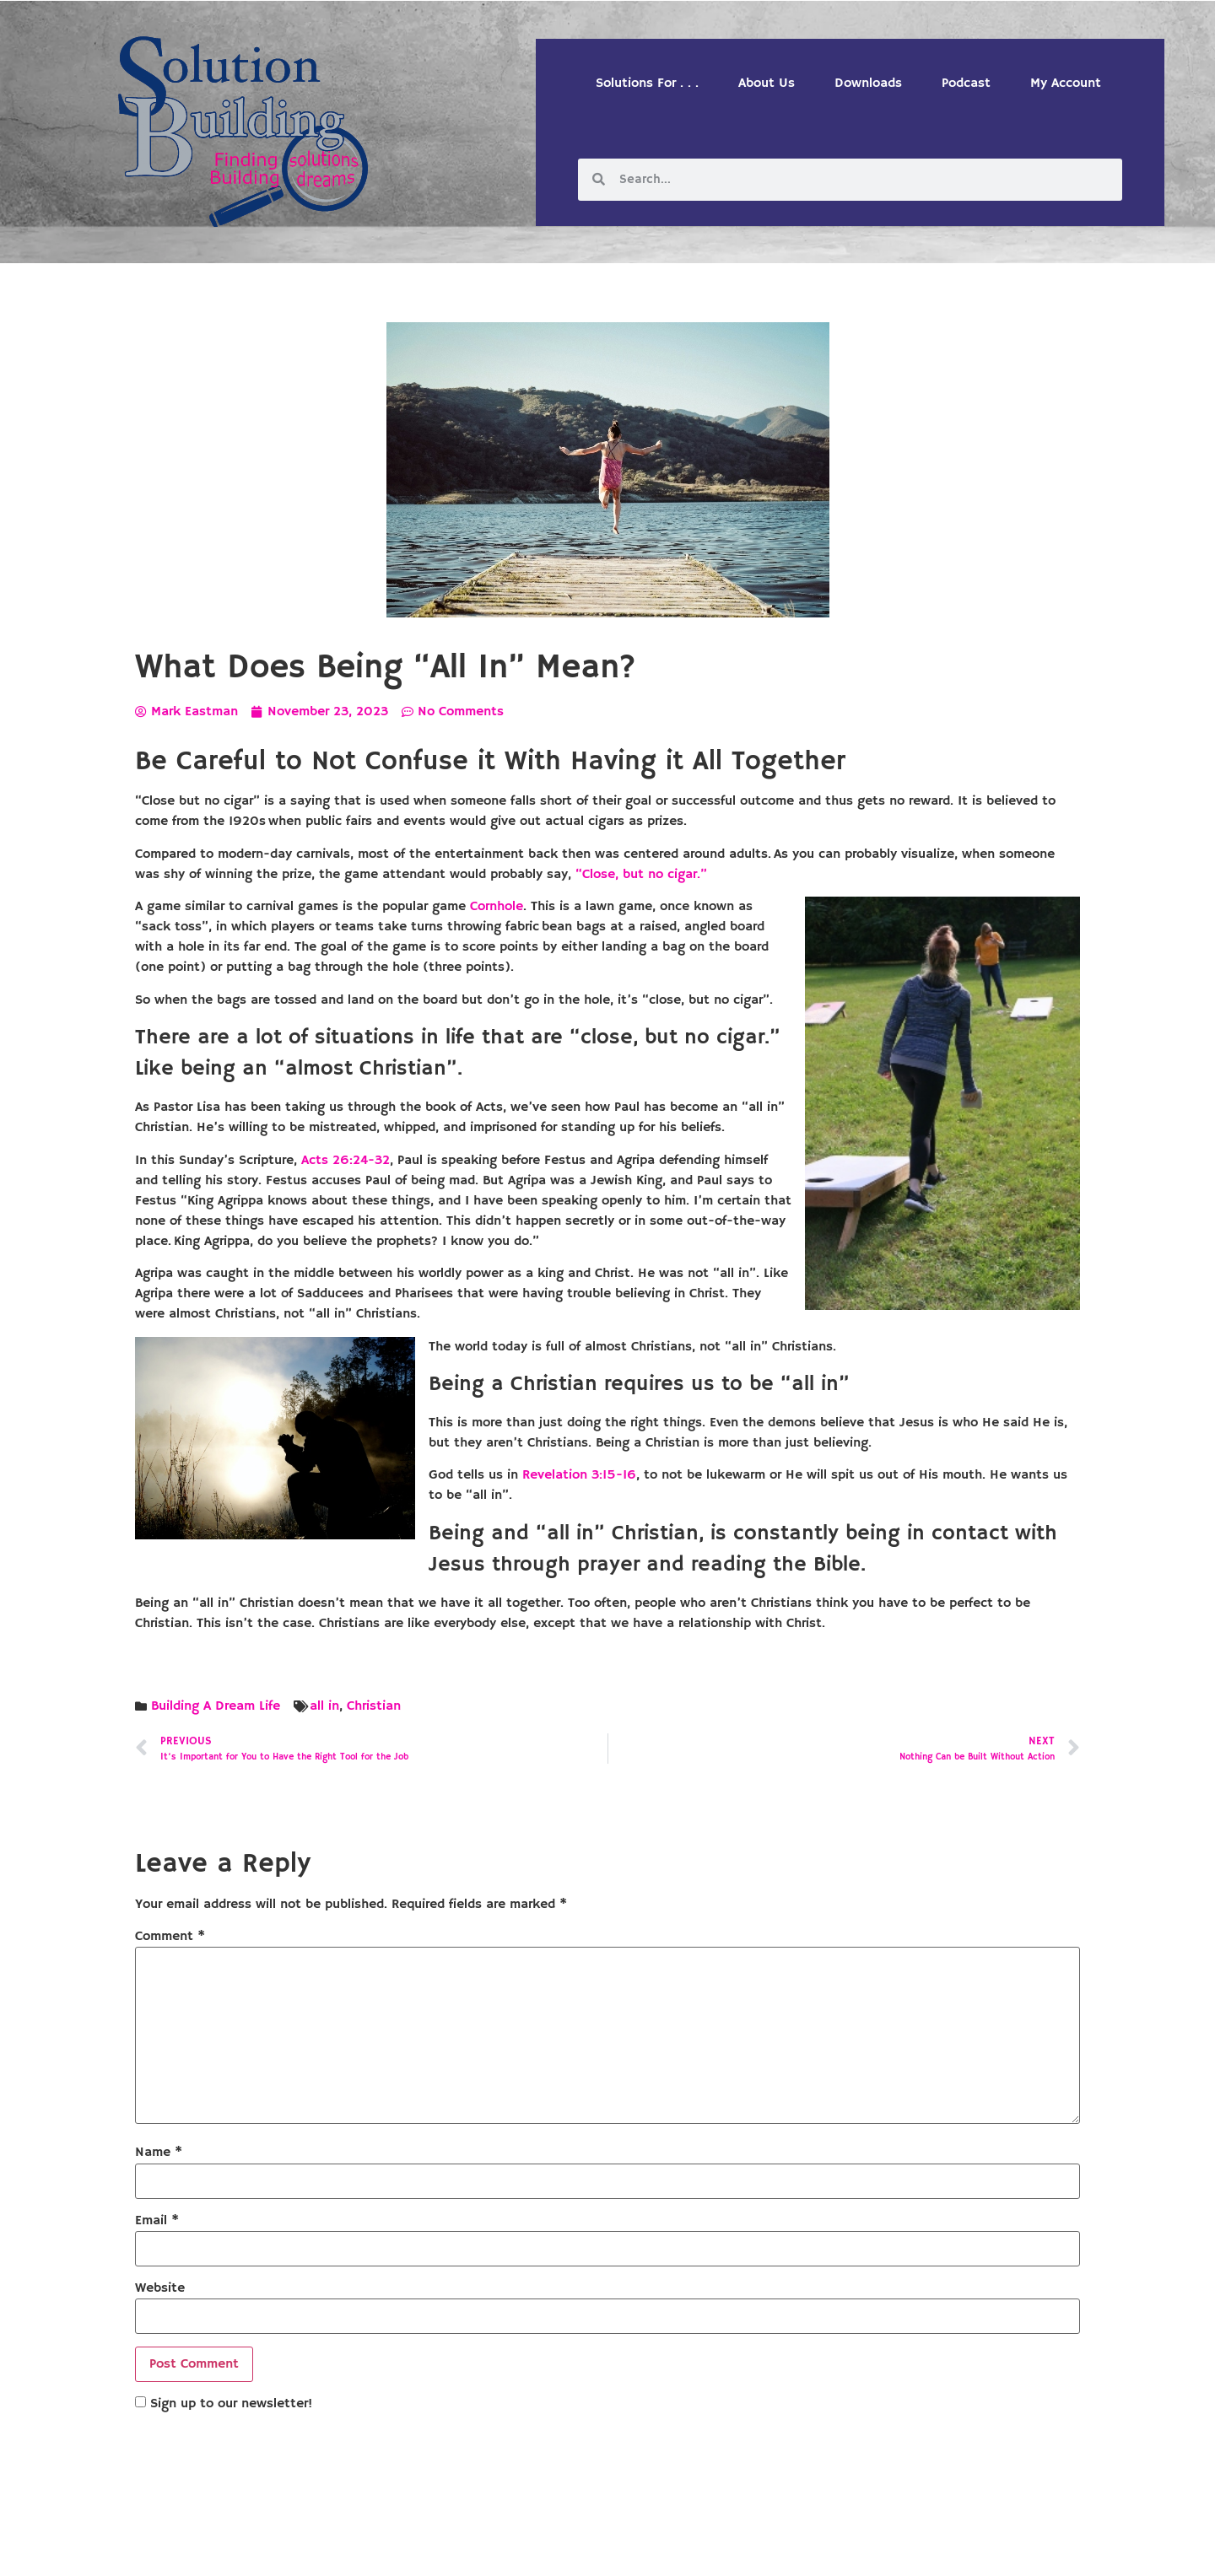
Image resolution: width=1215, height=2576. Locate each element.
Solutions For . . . (647, 83)
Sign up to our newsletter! (231, 2404)
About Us (766, 83)
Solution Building (525, 2549)
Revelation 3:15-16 (579, 1475)
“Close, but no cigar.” (641, 874)
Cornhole (496, 906)
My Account (1065, 83)
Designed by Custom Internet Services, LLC (723, 2549)
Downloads (868, 83)
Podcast (966, 83)
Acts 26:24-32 (345, 1160)
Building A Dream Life (215, 1706)
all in (324, 1706)
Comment (170, 1936)
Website (160, 2288)
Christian (374, 1706)
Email (157, 2221)
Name (158, 2152)
